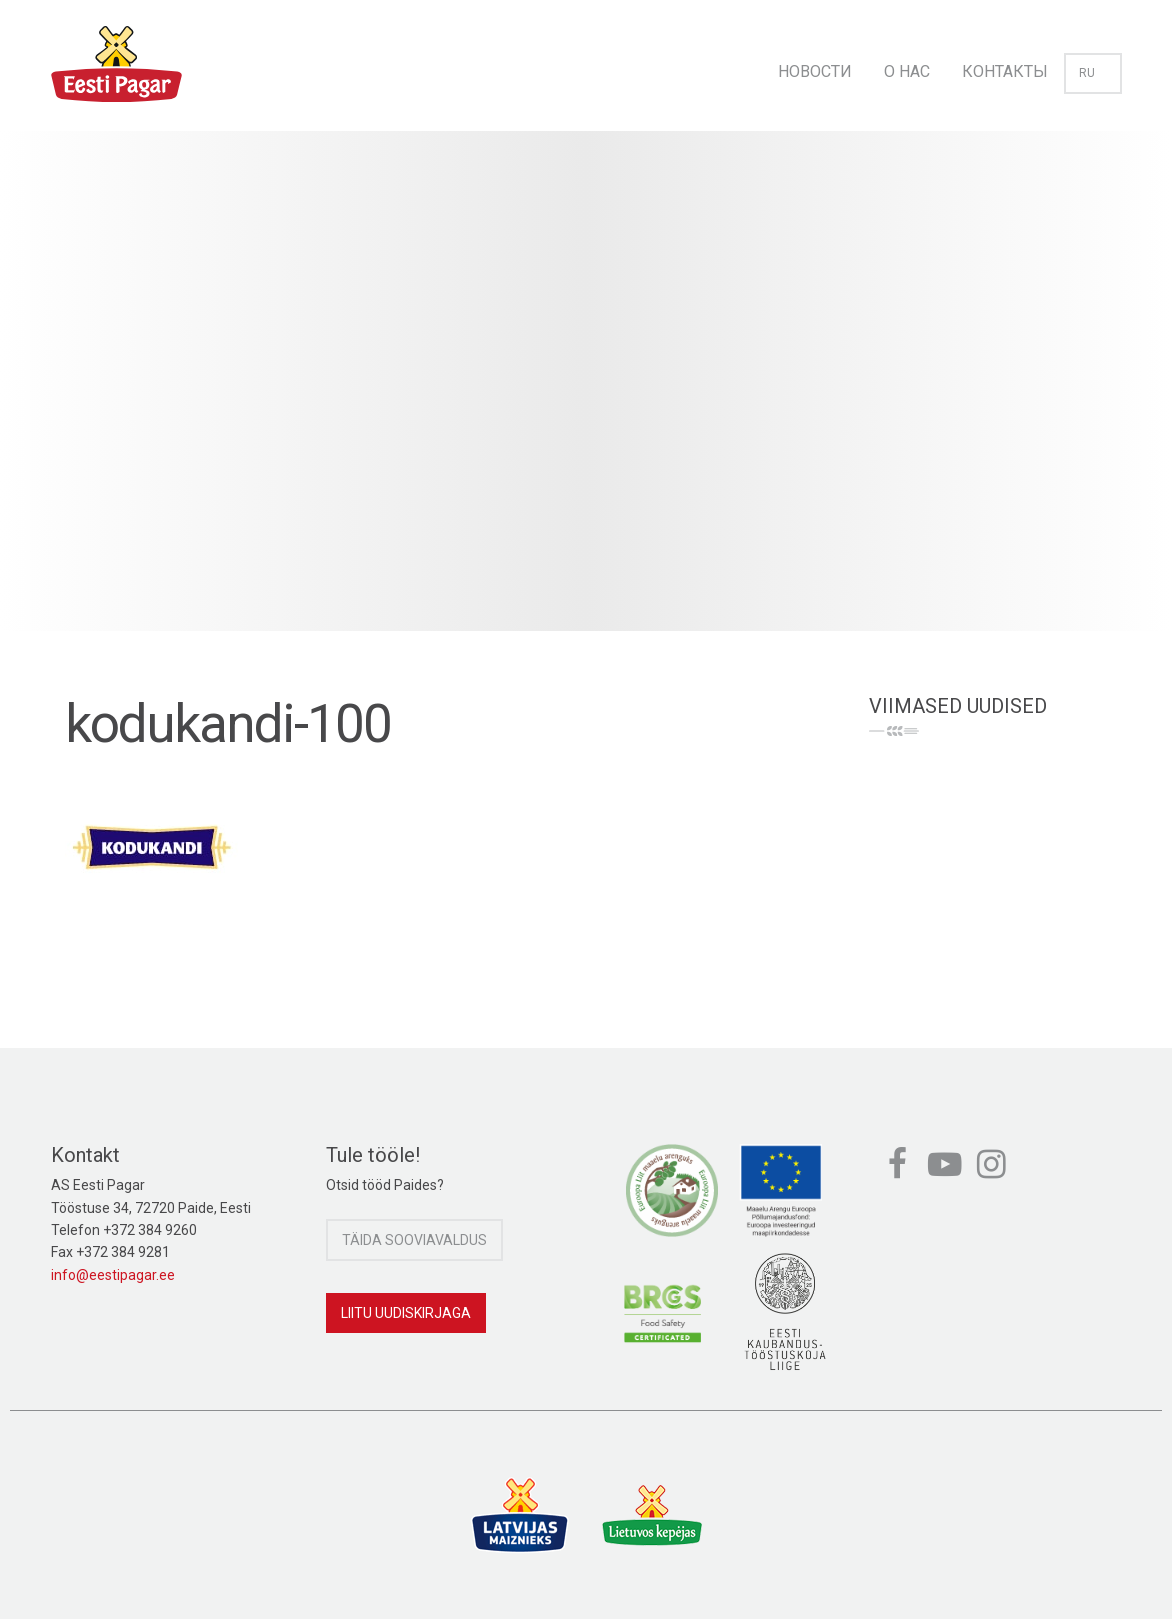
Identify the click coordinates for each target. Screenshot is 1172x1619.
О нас (907, 71)
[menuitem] (815, 65)
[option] (586, 401)
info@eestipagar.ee (113, 1275)
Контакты (1005, 71)
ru (1093, 73)
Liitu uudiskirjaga (406, 1313)
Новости (815, 71)
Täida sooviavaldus (414, 1240)
